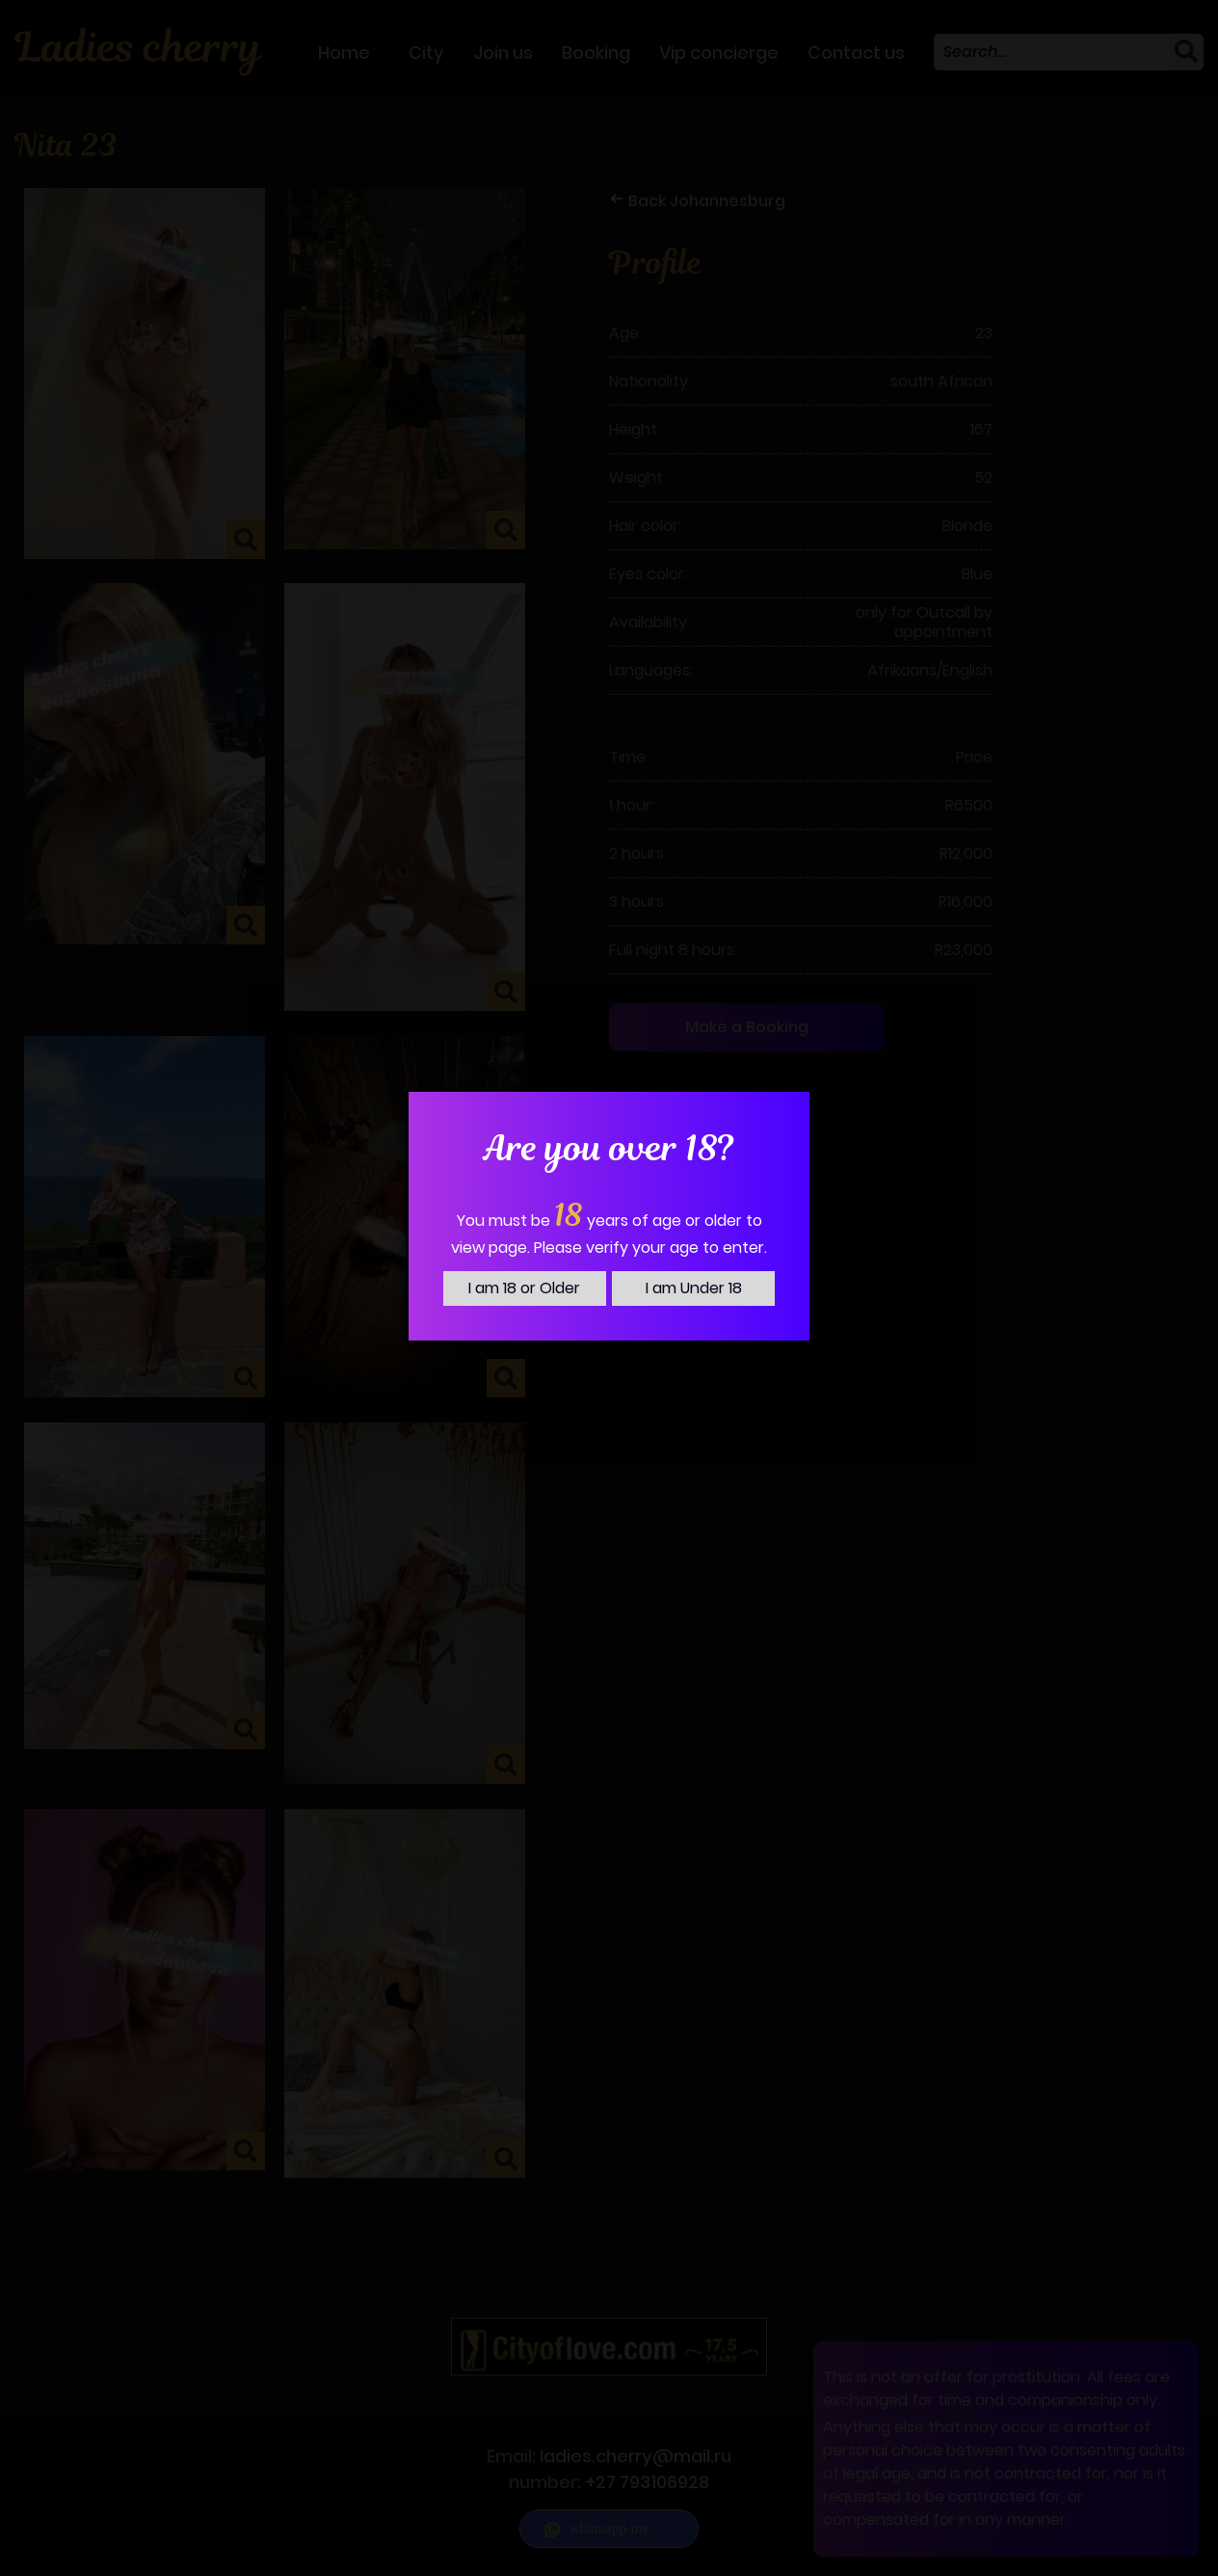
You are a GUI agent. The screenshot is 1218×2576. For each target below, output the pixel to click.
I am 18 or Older (524, 1288)
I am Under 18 (694, 1288)
